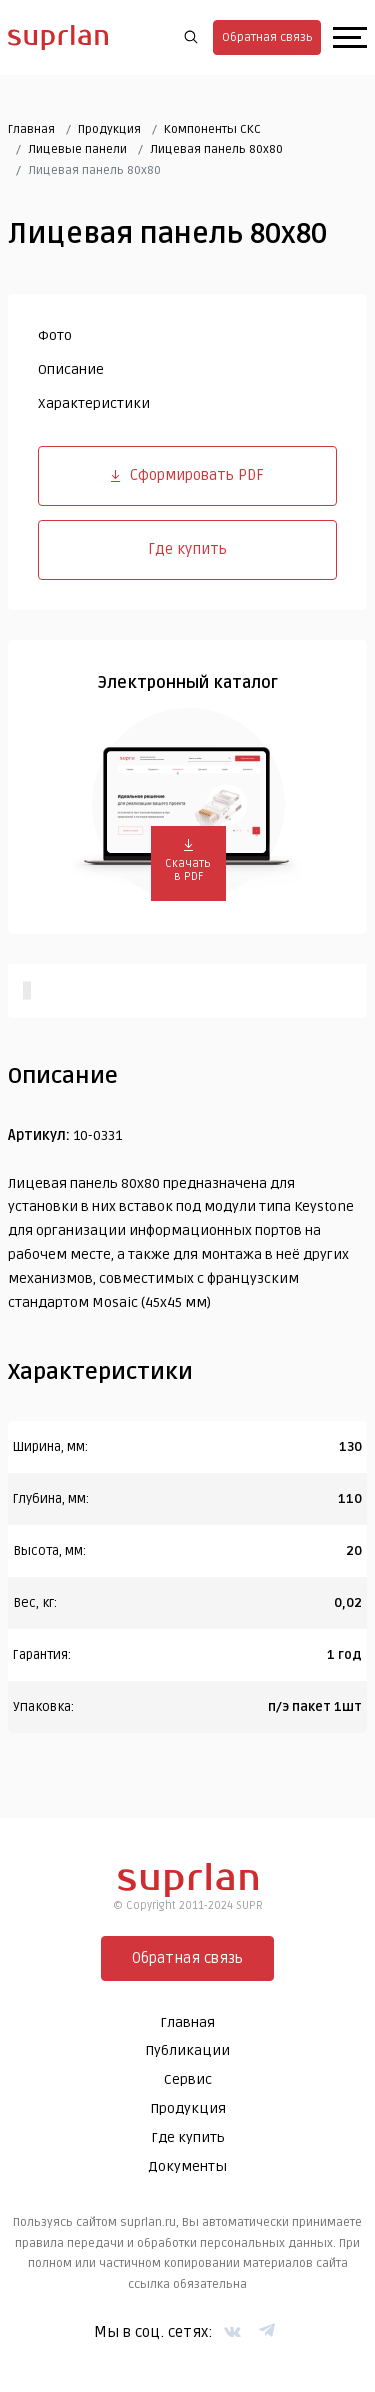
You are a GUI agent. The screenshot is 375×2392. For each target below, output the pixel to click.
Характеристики (94, 403)
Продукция (109, 129)
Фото (55, 335)
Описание (71, 369)
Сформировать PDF (187, 475)
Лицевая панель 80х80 (216, 149)
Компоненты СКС (212, 129)
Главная (31, 129)
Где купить (187, 549)
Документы (187, 2166)
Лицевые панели (77, 149)
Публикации (187, 2050)
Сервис (188, 2079)
